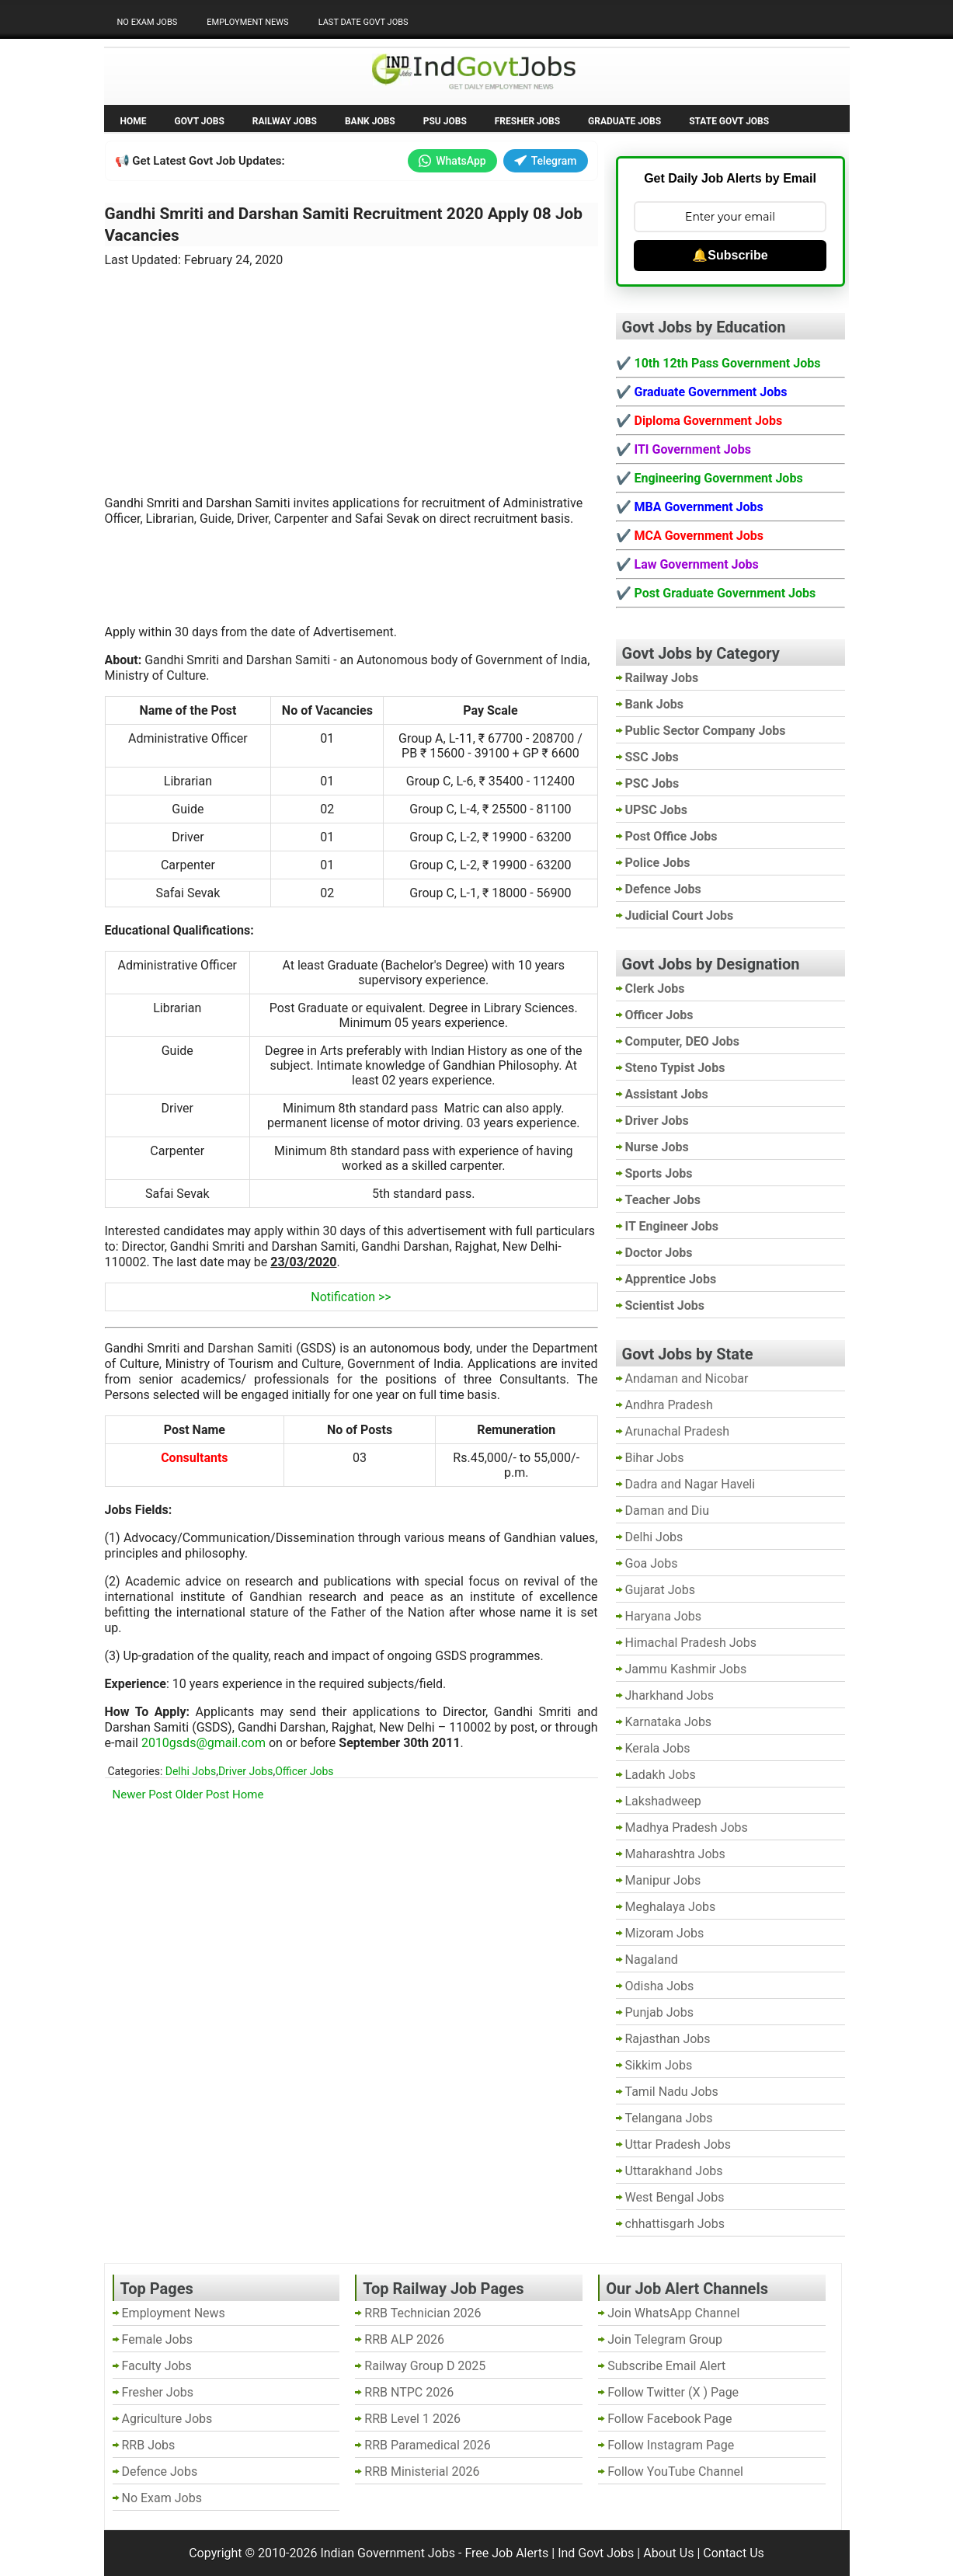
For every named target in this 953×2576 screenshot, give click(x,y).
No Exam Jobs (147, 22)
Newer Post (142, 1794)
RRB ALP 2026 (404, 2339)
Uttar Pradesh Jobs (678, 2144)
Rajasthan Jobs (668, 2038)
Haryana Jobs (663, 1616)
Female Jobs (157, 2339)
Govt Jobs (199, 121)
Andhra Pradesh (669, 1405)
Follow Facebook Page (669, 2418)
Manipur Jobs (663, 1880)
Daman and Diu (667, 1510)
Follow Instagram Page (670, 2445)
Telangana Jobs (669, 2118)
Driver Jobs (245, 1771)
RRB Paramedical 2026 (427, 2445)
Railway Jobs (284, 121)
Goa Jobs (651, 1563)
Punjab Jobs (659, 2012)
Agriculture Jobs (167, 2418)
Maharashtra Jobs (675, 1854)
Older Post (203, 1794)
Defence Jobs (160, 2471)
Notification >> (351, 1297)
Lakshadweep (663, 1801)
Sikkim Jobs (659, 2065)
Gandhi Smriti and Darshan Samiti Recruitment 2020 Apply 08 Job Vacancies (344, 224)
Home (133, 121)
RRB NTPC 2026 (409, 2392)
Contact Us (733, 2553)
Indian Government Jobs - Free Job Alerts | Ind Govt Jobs (477, 2553)
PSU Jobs (445, 121)
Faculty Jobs (157, 2365)
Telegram (545, 161)
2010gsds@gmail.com (203, 1742)
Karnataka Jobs (668, 1721)
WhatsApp (452, 161)
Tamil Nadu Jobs (671, 2091)
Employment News (247, 22)
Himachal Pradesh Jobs (690, 1642)
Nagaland (651, 1959)
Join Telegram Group (664, 2339)
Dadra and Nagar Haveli (690, 1484)
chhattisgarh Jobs (675, 2223)
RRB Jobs (149, 2445)
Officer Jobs (304, 1771)
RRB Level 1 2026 (412, 2418)
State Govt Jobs (729, 121)
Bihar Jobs (654, 1457)
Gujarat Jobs (660, 1589)
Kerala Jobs (657, 1748)
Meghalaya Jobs (670, 1906)
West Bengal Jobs (675, 2197)
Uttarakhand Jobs (674, 2170)
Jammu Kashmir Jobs (686, 1669)
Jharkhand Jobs (669, 1695)
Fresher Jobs (527, 121)
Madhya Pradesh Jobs (686, 1827)
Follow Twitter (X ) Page (673, 2392)
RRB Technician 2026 (422, 2313)
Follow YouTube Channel (675, 2471)
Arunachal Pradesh (677, 1431)
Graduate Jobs (624, 121)
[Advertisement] (351, 372)
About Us (668, 2553)
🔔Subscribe (729, 255)
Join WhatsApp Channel (673, 2313)
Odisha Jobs (659, 1986)
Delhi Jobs (190, 1771)
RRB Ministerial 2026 (421, 2471)
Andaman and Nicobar (687, 1378)
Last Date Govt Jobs (363, 22)
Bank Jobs (370, 121)
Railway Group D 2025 (424, 2365)
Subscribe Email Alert (666, 2365)
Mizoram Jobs (664, 1933)
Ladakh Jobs (660, 1774)
